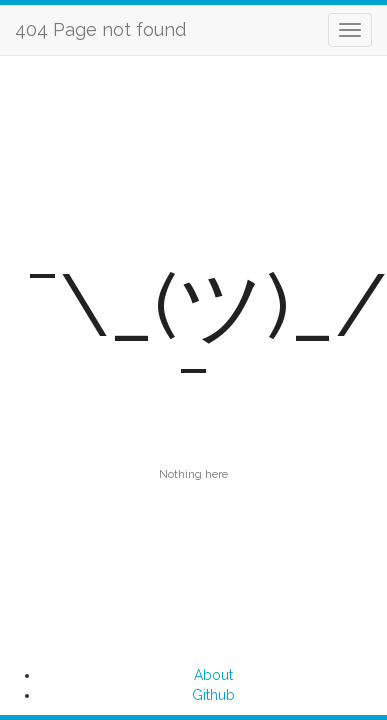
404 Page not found (100, 29)
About (213, 675)
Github (213, 695)
